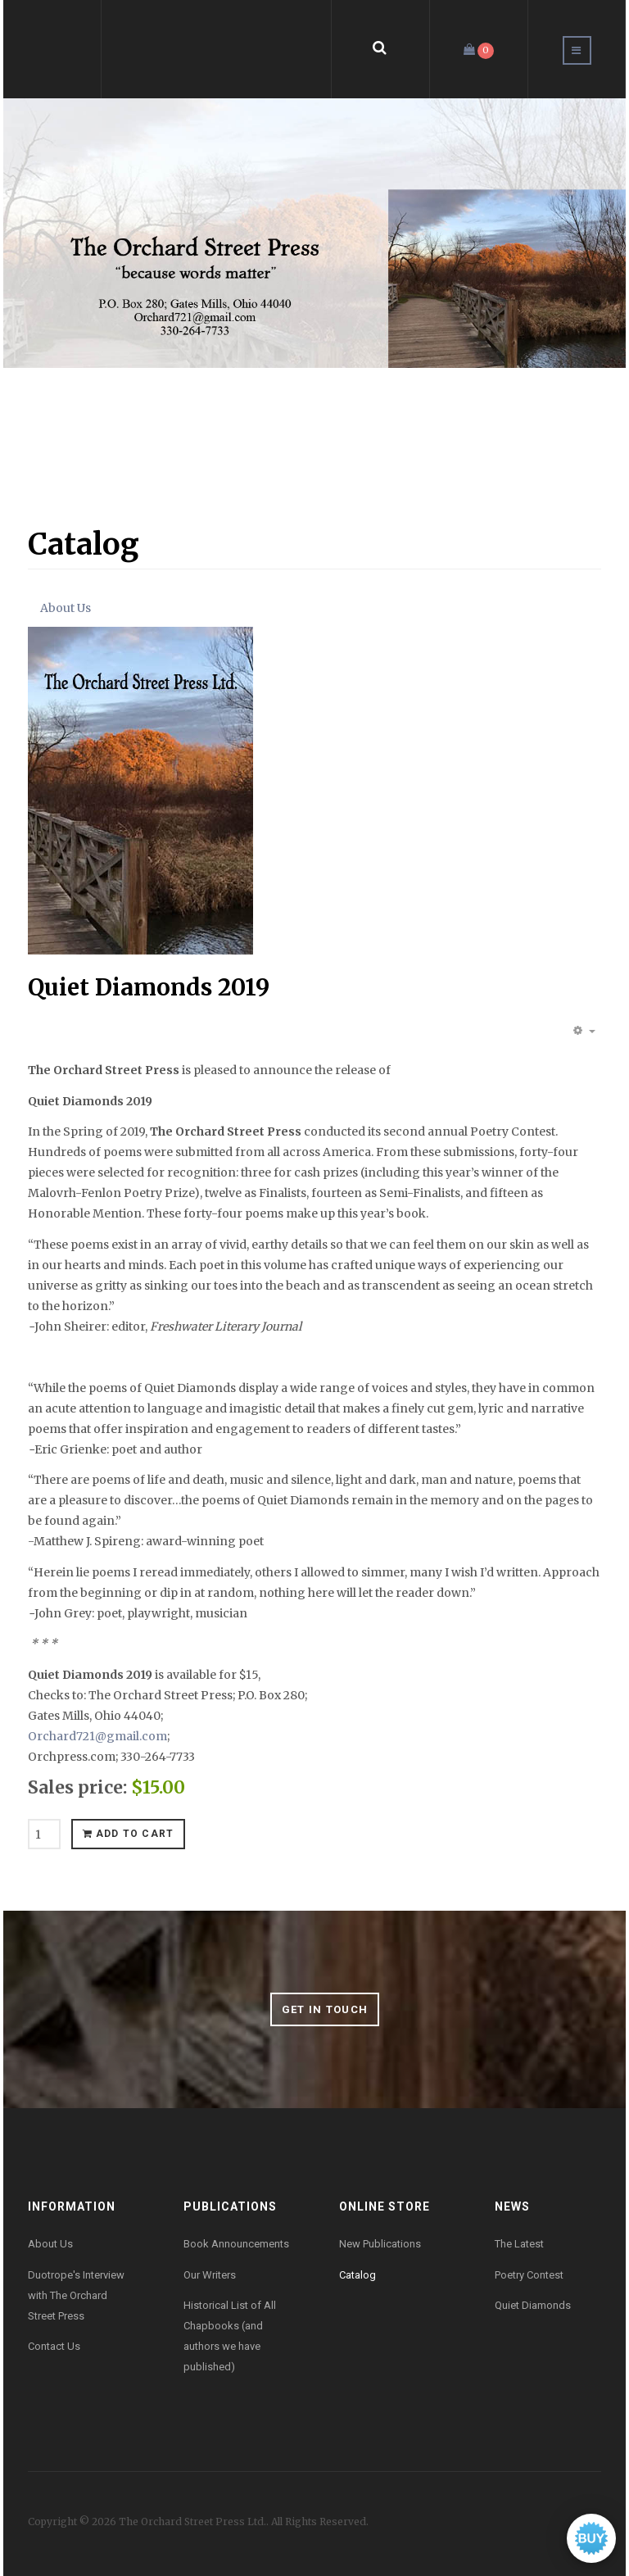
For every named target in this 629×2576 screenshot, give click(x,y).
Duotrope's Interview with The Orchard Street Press (76, 2295)
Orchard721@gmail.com (97, 1736)
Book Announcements (236, 2244)
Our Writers (209, 2275)
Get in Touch (325, 2009)
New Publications (380, 2244)
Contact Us (54, 2346)
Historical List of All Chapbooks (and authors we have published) (229, 2336)
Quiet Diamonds (533, 2305)
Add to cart (128, 1833)
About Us (65, 608)
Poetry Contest (529, 2275)
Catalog (357, 2275)
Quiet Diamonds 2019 (148, 987)
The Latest (519, 2244)
